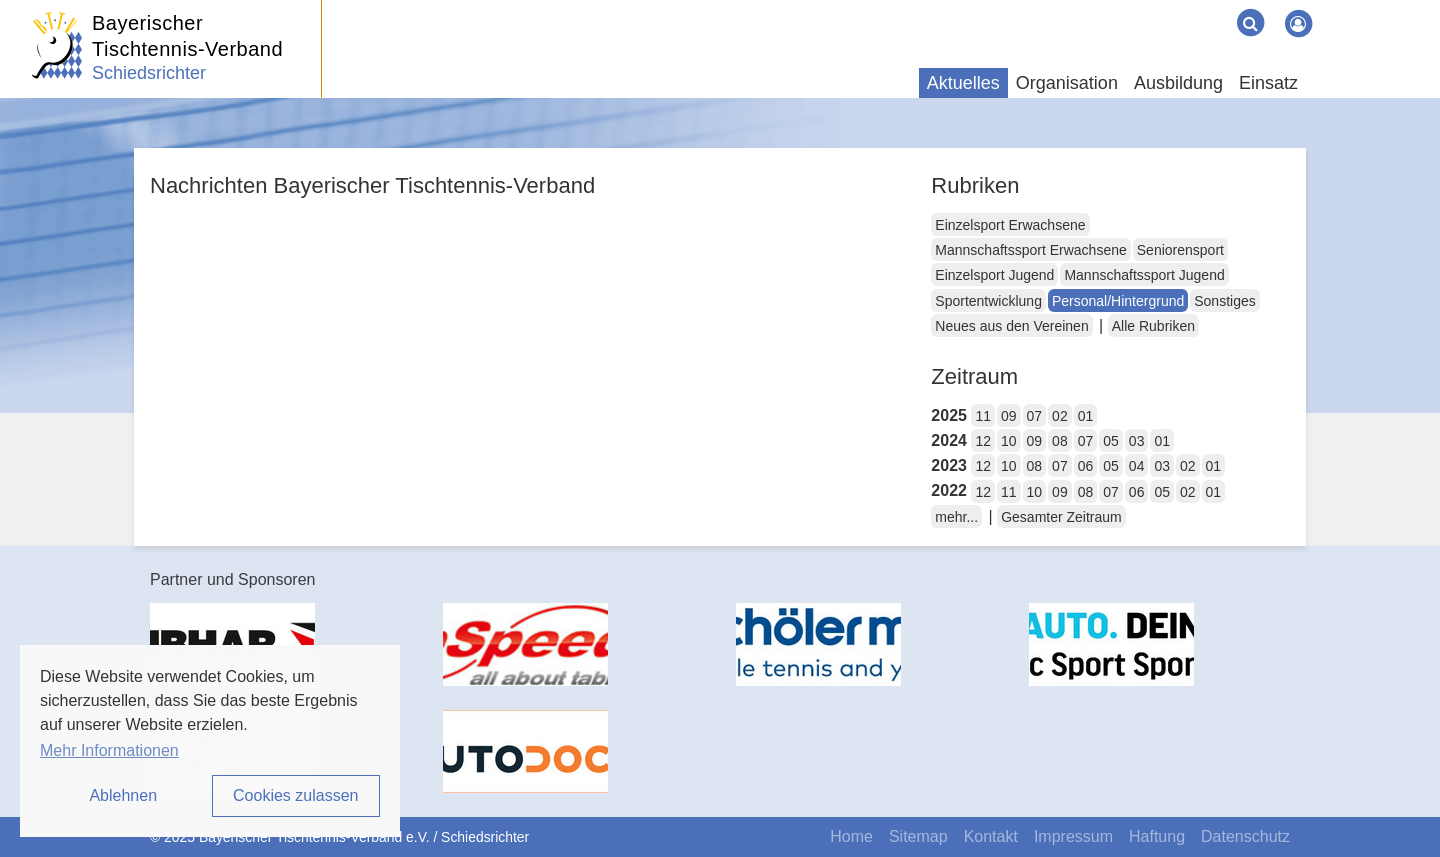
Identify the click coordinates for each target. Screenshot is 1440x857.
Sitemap (918, 836)
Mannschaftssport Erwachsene (1030, 250)
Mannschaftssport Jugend (1144, 275)
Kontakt (991, 836)
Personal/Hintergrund (1118, 301)
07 (1035, 416)
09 (1009, 416)
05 (1111, 441)
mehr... (956, 517)
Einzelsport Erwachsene (1010, 225)
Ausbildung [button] (1178, 83)
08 (1060, 441)
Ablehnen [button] (123, 795)
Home (851, 836)
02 (1060, 416)
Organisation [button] (1067, 83)
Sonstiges (1224, 301)
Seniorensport (1180, 250)
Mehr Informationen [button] (109, 750)
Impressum (1073, 836)
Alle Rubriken (1153, 326)
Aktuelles (963, 83)
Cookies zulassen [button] (295, 795)
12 (983, 441)
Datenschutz (1245, 836)
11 (983, 416)
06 (1086, 466)
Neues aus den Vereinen (1011, 326)
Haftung (1157, 836)
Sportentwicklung (988, 301)
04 (1137, 466)
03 (1137, 441)
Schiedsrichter (149, 73)
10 (1009, 441)
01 (1086, 416)
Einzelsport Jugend (994, 275)
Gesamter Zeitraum (1061, 517)
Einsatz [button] (1268, 83)
